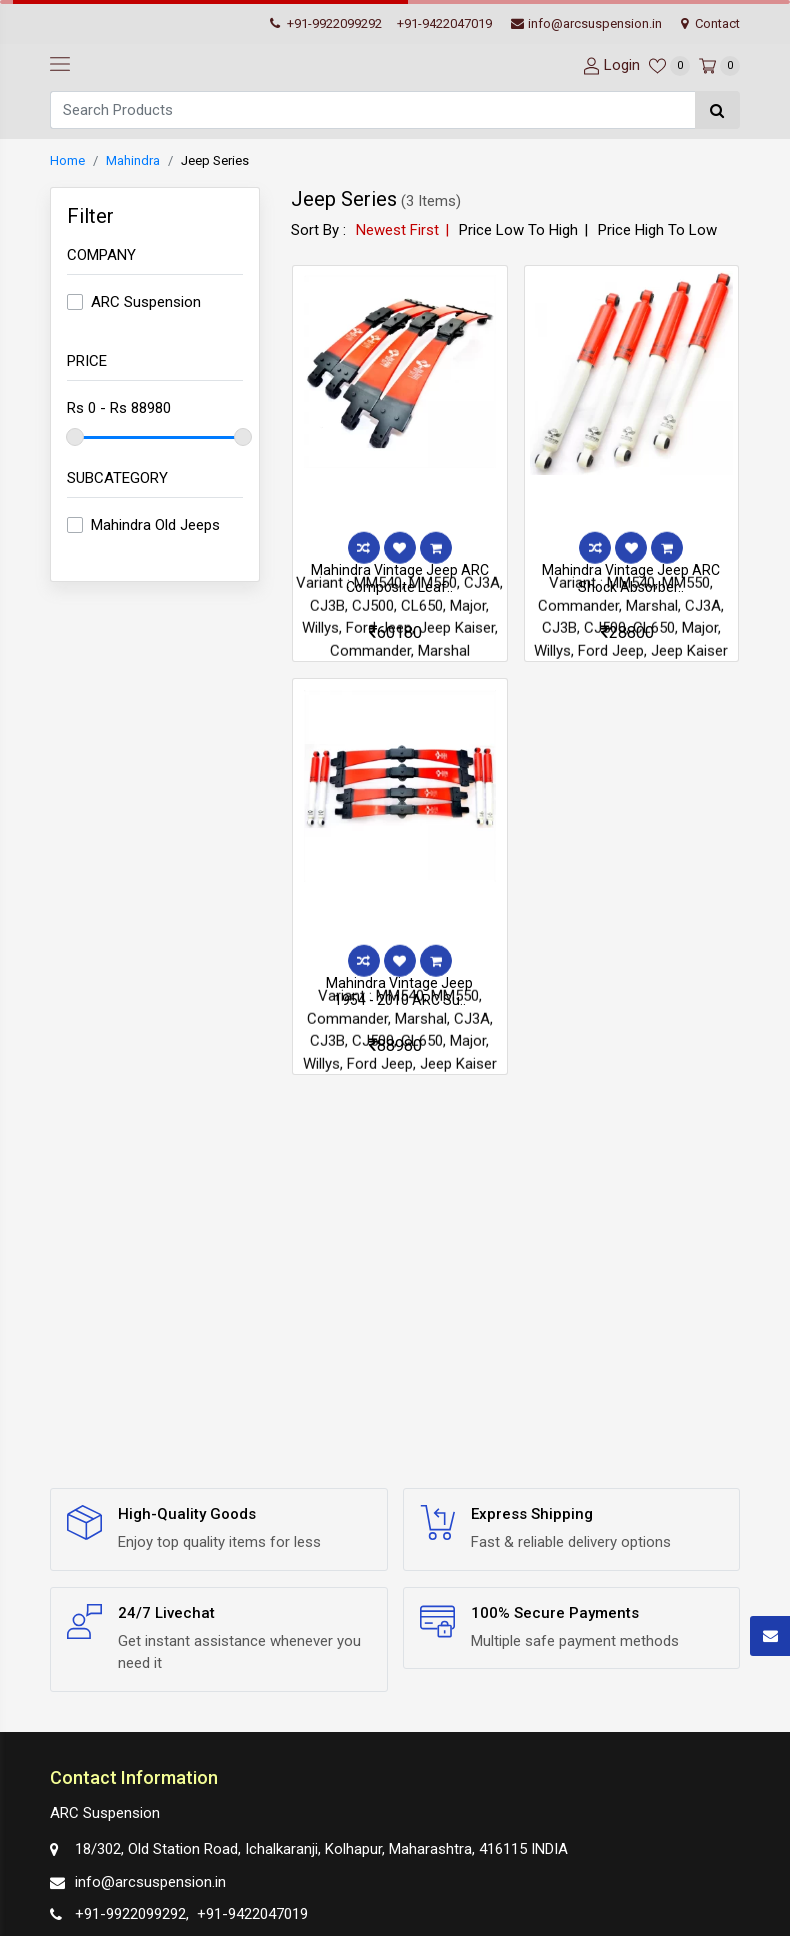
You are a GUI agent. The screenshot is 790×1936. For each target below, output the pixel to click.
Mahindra (133, 160)
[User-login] (609, 65)
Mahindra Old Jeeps (155, 525)
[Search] (372, 110)
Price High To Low (657, 230)
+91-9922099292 (326, 23)
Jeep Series (215, 160)
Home (67, 160)
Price (87, 361)
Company (101, 255)
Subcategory (117, 478)
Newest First (397, 230)
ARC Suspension (146, 302)
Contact (710, 23)
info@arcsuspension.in (586, 23)
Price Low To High (518, 230)
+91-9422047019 (444, 23)
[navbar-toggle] (60, 65)
